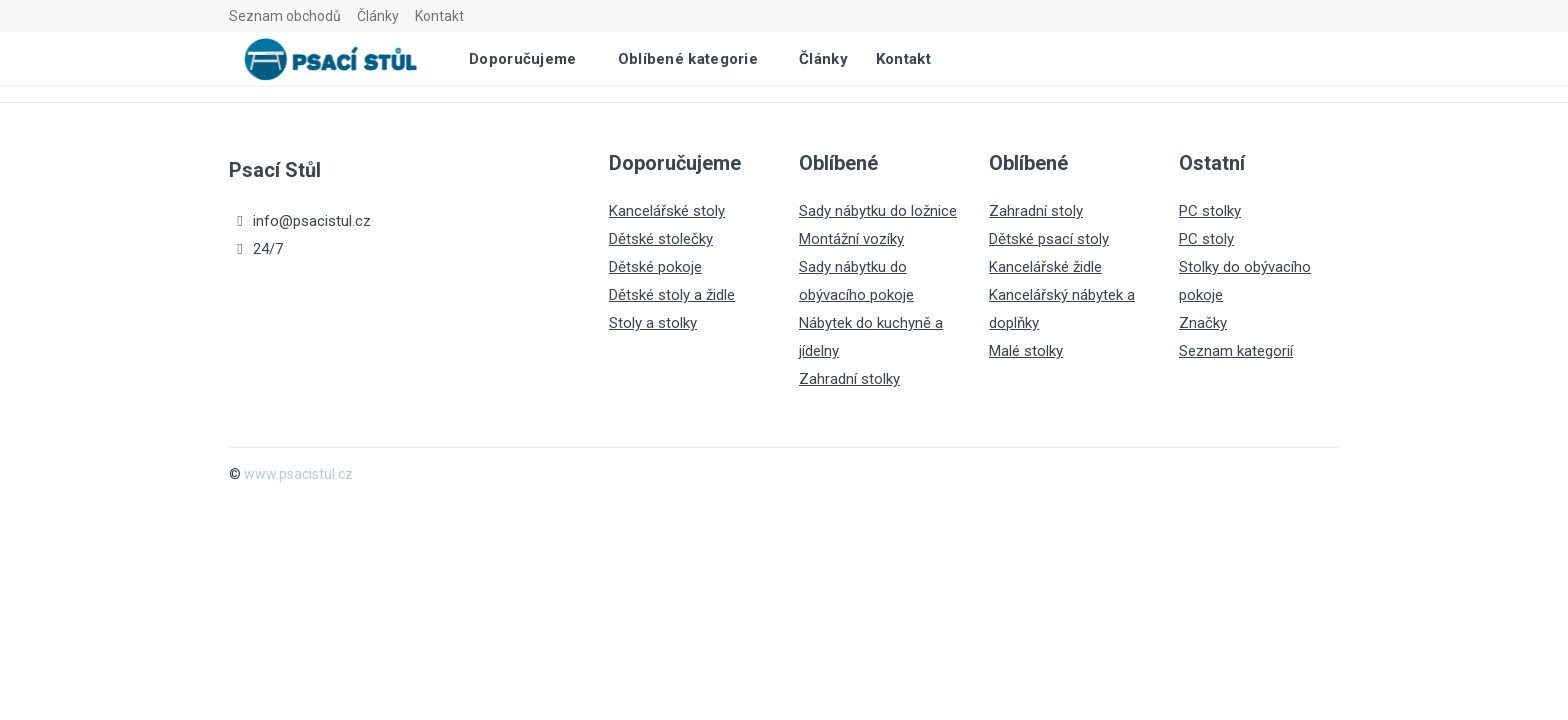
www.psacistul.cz (298, 474)
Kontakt (439, 16)
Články (378, 16)
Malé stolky (1026, 351)
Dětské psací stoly (1049, 239)
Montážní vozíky (851, 239)
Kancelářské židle (1045, 267)
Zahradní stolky (849, 379)
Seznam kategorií (1236, 351)
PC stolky (1210, 211)
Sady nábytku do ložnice (878, 211)
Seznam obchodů (285, 16)
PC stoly (1206, 239)
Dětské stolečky (661, 239)
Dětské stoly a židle (672, 295)
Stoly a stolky (653, 323)
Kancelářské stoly (667, 211)
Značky (1203, 323)
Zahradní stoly (1036, 211)
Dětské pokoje (655, 267)
